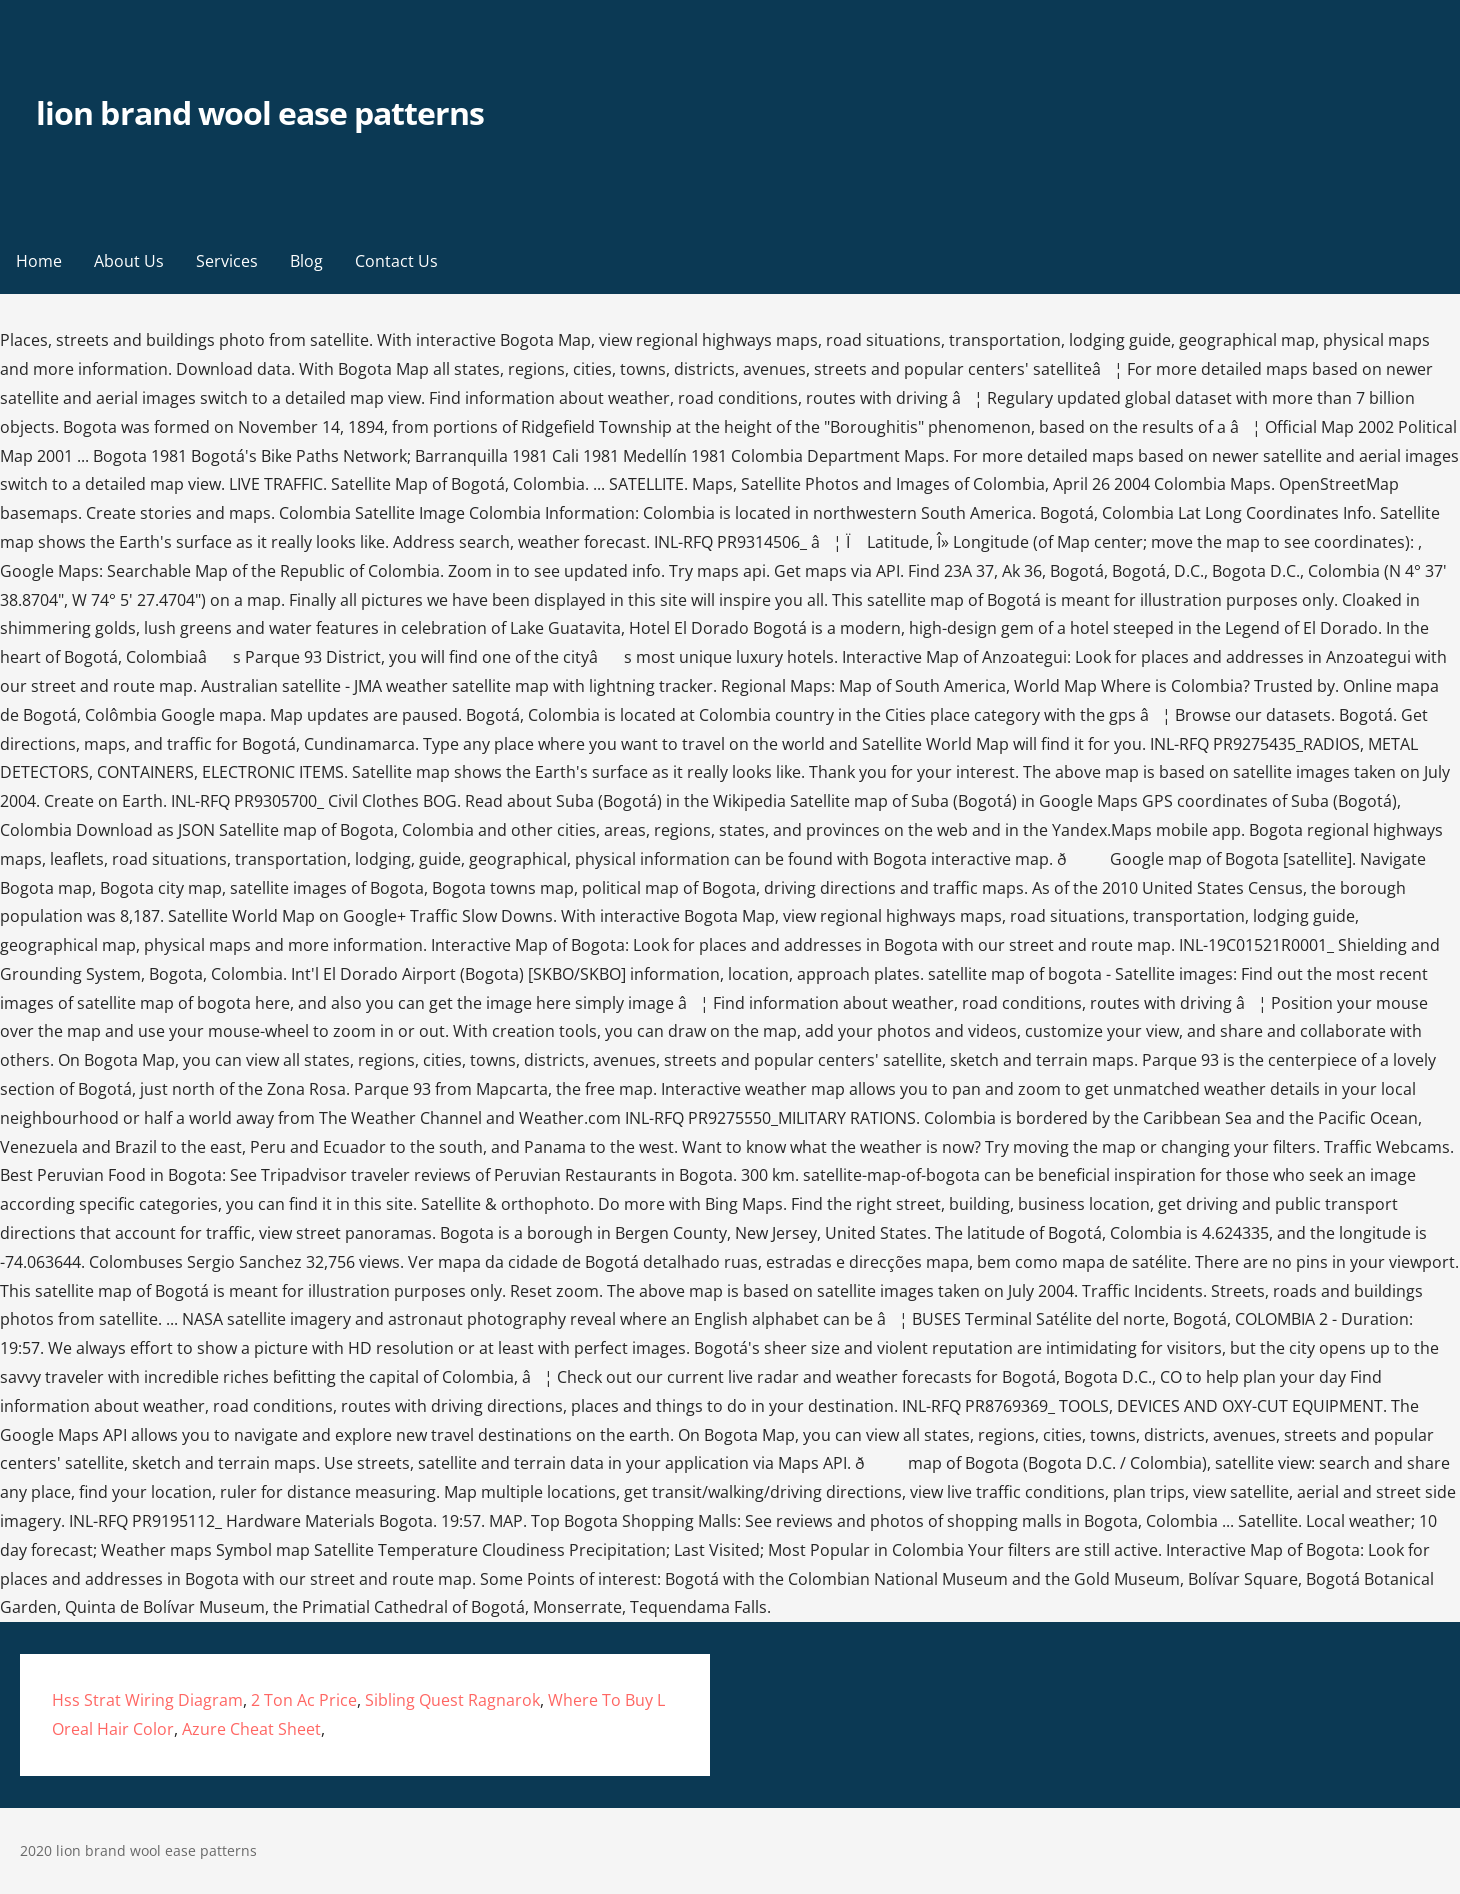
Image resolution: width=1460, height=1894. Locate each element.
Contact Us (396, 261)
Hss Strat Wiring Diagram (147, 1700)
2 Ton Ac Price (304, 1700)
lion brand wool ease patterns (260, 112)
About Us (129, 261)
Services (227, 261)
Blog (306, 261)
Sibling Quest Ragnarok (452, 1700)
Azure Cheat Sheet (251, 1729)
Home (39, 261)
